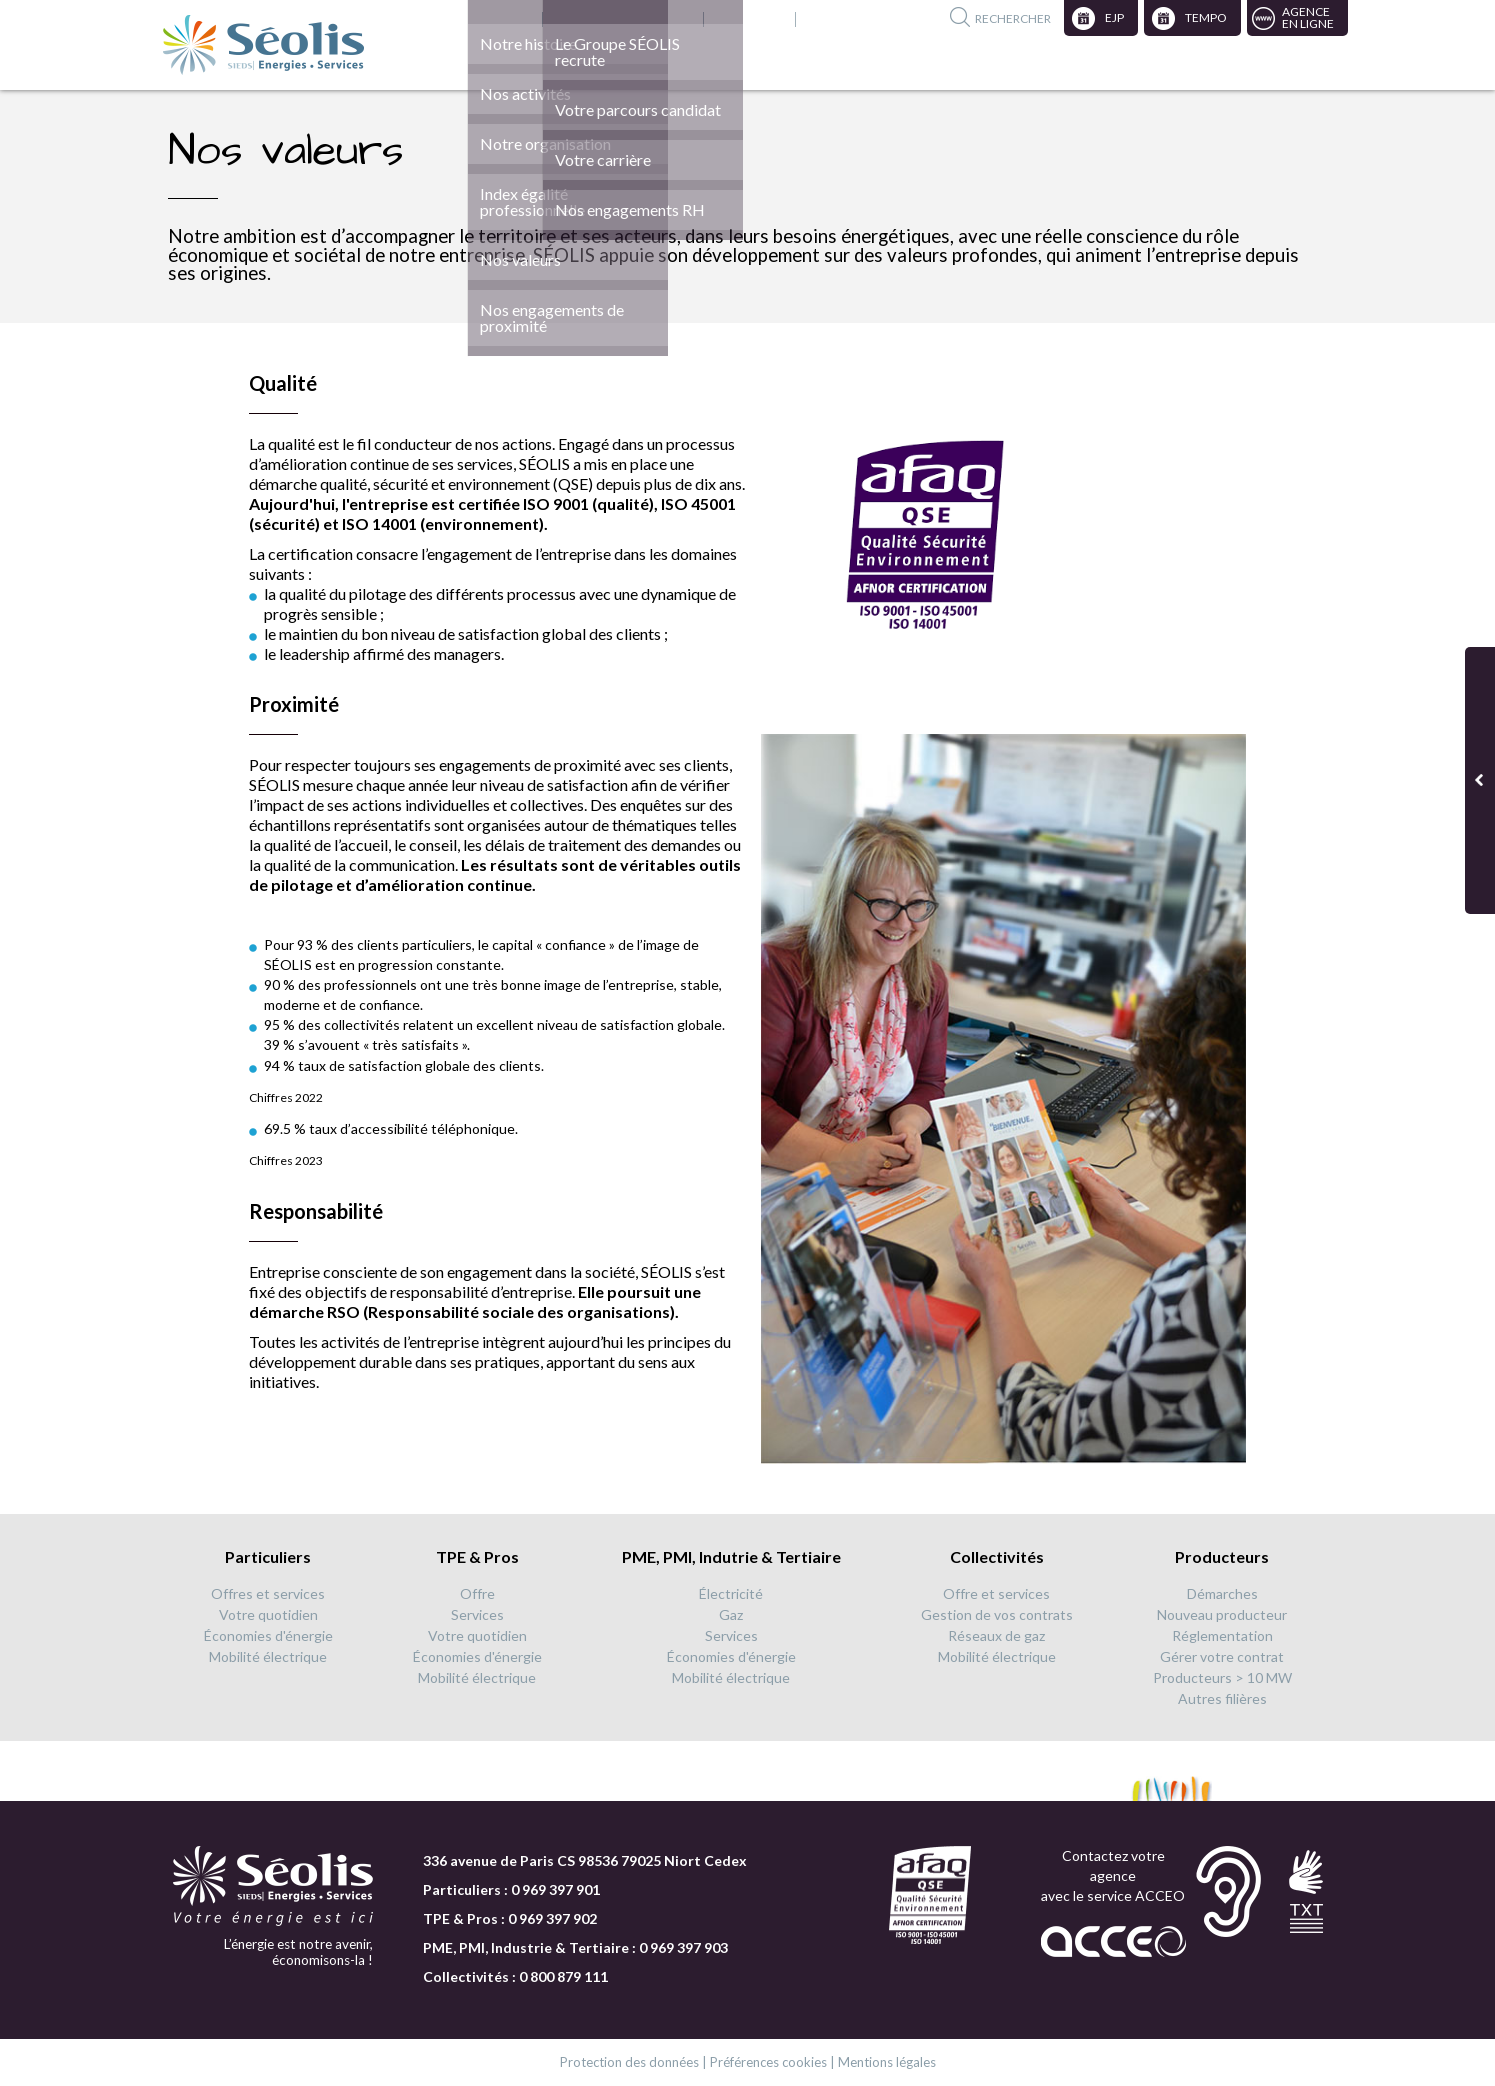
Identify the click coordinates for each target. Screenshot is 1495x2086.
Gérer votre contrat (1222, 1656)
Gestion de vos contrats (997, 1614)
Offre (477, 1593)
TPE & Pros (477, 1556)
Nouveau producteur (1222, 1614)
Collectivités (997, 1556)
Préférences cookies (768, 2062)
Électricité (731, 1593)
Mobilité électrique (268, 1656)
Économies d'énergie (268, 1635)
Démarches (1222, 1593)
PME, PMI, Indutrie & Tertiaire (731, 1556)
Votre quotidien (268, 1614)
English (664, 19)
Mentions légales (887, 2062)
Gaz (731, 1614)
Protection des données (629, 2062)
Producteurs (1222, 1556)
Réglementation (1222, 1635)
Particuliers (268, 1556)
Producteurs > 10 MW (1222, 1677)
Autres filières (1222, 1698)
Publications (744, 19)
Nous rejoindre (576, 19)
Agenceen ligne (1308, 17)
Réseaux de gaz (996, 1635)
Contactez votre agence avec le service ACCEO (1113, 1875)
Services (477, 1614)
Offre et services (996, 1593)
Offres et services (268, 1593)
